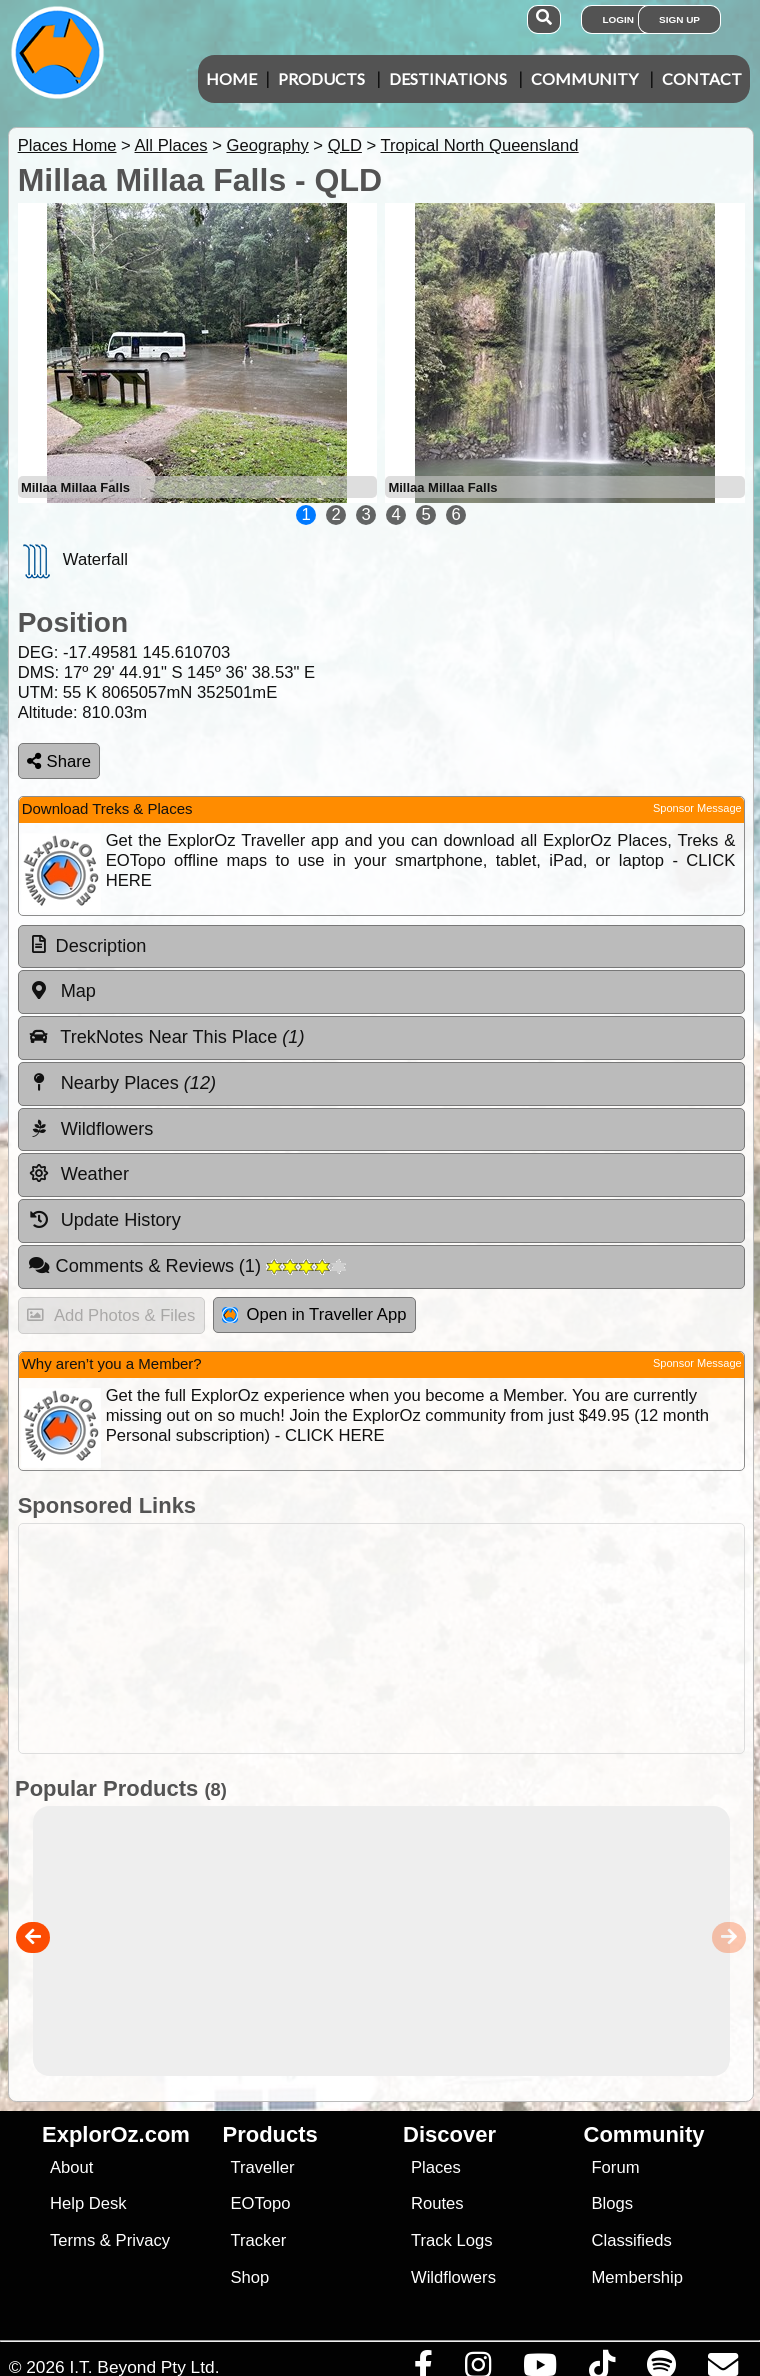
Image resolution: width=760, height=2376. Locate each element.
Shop (249, 2277)
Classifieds (631, 2240)
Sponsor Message (697, 808)
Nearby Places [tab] (122, 1083)
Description (101, 946)
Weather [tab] (78, 1174)
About (71, 2167)
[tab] (381, 947)
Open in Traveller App (314, 1314)
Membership (636, 2277)
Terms (72, 2240)
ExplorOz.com (116, 2134)
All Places (171, 145)
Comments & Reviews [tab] (187, 1266)
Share (59, 761)
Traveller (262, 2167)
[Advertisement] (390, 1638)
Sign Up (679, 19)
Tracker (258, 2240)
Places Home (67, 145)
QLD (345, 145)
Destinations (448, 78)
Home (231, 78)
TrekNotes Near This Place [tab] (166, 1037)
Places (436, 2167)
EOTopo (260, 2203)
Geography (267, 145)
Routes (437, 2203)
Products (321, 78)
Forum (615, 2167)
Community (584, 78)
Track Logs (452, 2240)
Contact (702, 78)
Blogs (612, 2203)
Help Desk (88, 2203)
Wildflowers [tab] (91, 1129)
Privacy (143, 2240)
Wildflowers (453, 2277)
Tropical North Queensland (480, 145)
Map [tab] (62, 991)
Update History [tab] (104, 1220)
